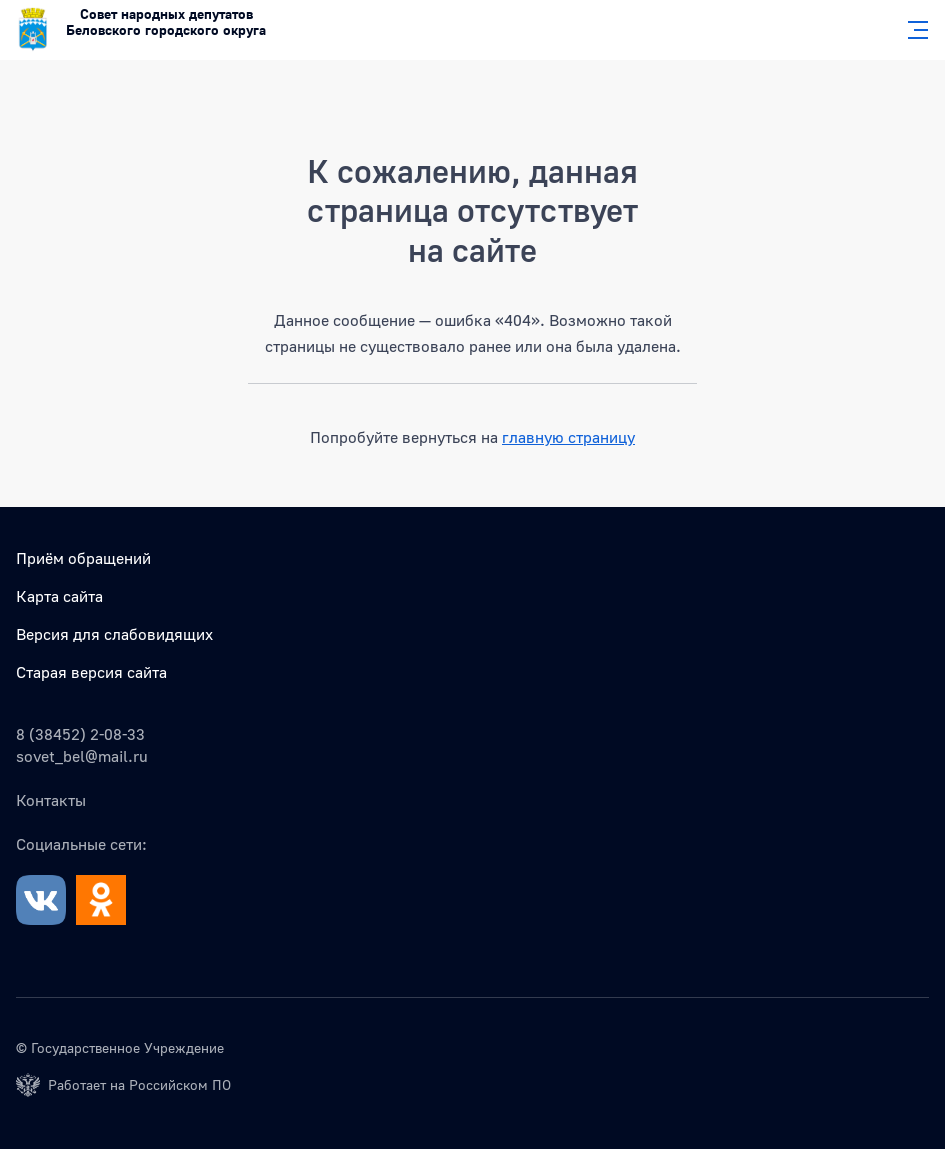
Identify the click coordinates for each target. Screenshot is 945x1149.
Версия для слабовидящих (114, 634)
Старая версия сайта (91, 672)
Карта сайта (59, 596)
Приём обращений (83, 558)
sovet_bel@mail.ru (82, 756)
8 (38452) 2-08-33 (80, 734)
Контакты (51, 800)
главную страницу (568, 437)
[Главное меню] (912, 30)
